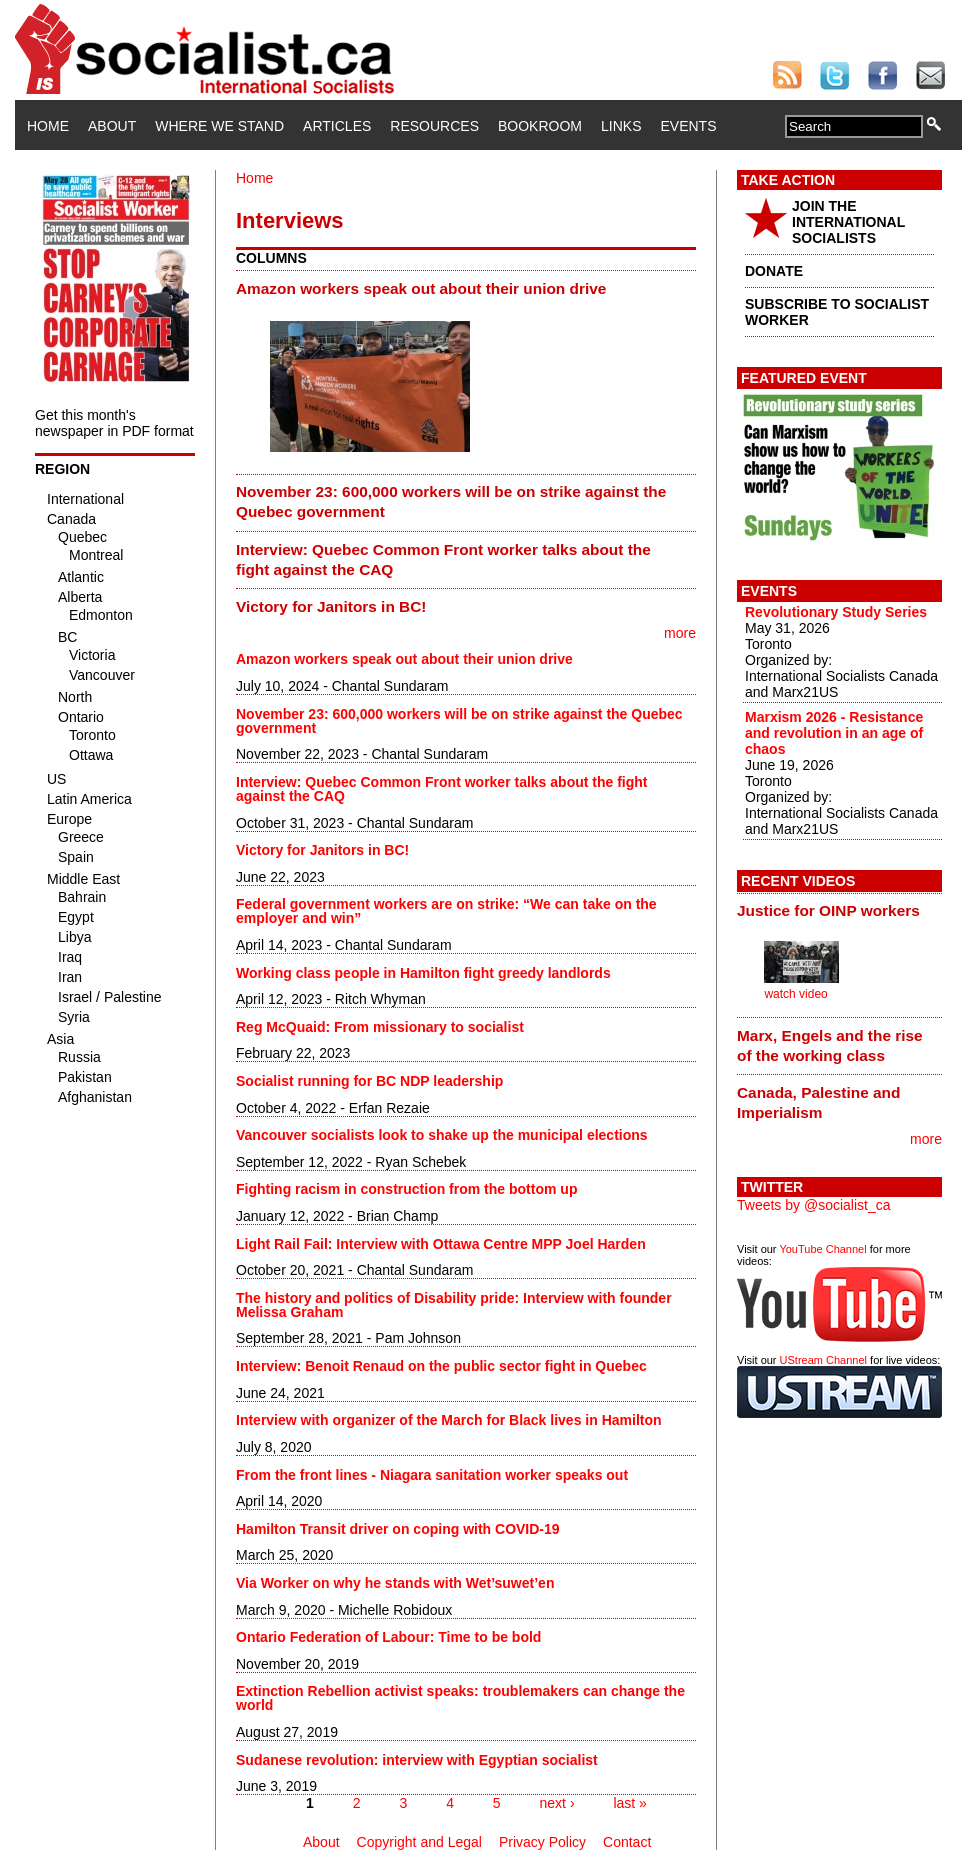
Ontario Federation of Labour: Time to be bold (388, 1637)
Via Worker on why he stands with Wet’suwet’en (395, 1583)
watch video (795, 994)
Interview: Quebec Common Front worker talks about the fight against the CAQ (443, 559)
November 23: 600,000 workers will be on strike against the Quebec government (451, 501)
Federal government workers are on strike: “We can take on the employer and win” (446, 911)
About (112, 126)
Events (688, 126)
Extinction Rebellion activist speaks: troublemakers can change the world (460, 1698)
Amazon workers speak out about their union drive (421, 288)
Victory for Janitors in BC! (331, 606)
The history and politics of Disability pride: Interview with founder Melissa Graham (454, 1305)
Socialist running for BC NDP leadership (369, 1081)
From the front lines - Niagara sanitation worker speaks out (432, 1475)
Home (48, 126)
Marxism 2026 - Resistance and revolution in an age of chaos (834, 733)
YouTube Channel (822, 1249)
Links (621, 126)
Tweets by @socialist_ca (814, 1205)
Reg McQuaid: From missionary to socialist (380, 1027)
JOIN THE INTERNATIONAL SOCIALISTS (848, 222)
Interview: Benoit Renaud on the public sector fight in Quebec (441, 1366)
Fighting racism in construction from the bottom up (406, 1189)
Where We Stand (219, 126)
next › (557, 1803)
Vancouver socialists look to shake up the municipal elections (442, 1135)
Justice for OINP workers (828, 910)
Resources (434, 126)
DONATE (774, 271)
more (680, 633)
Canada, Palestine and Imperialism (818, 1102)
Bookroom (540, 126)
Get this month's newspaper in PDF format (114, 423)
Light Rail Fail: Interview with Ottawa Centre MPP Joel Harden (441, 1244)
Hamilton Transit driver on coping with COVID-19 (398, 1529)
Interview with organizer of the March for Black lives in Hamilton (449, 1420)
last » (629, 1803)
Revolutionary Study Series (836, 612)
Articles (337, 126)
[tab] (466, 288)
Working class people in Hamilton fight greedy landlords (423, 973)
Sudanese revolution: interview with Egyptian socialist (417, 1760)
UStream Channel (823, 1360)
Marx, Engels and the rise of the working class (830, 1045)
